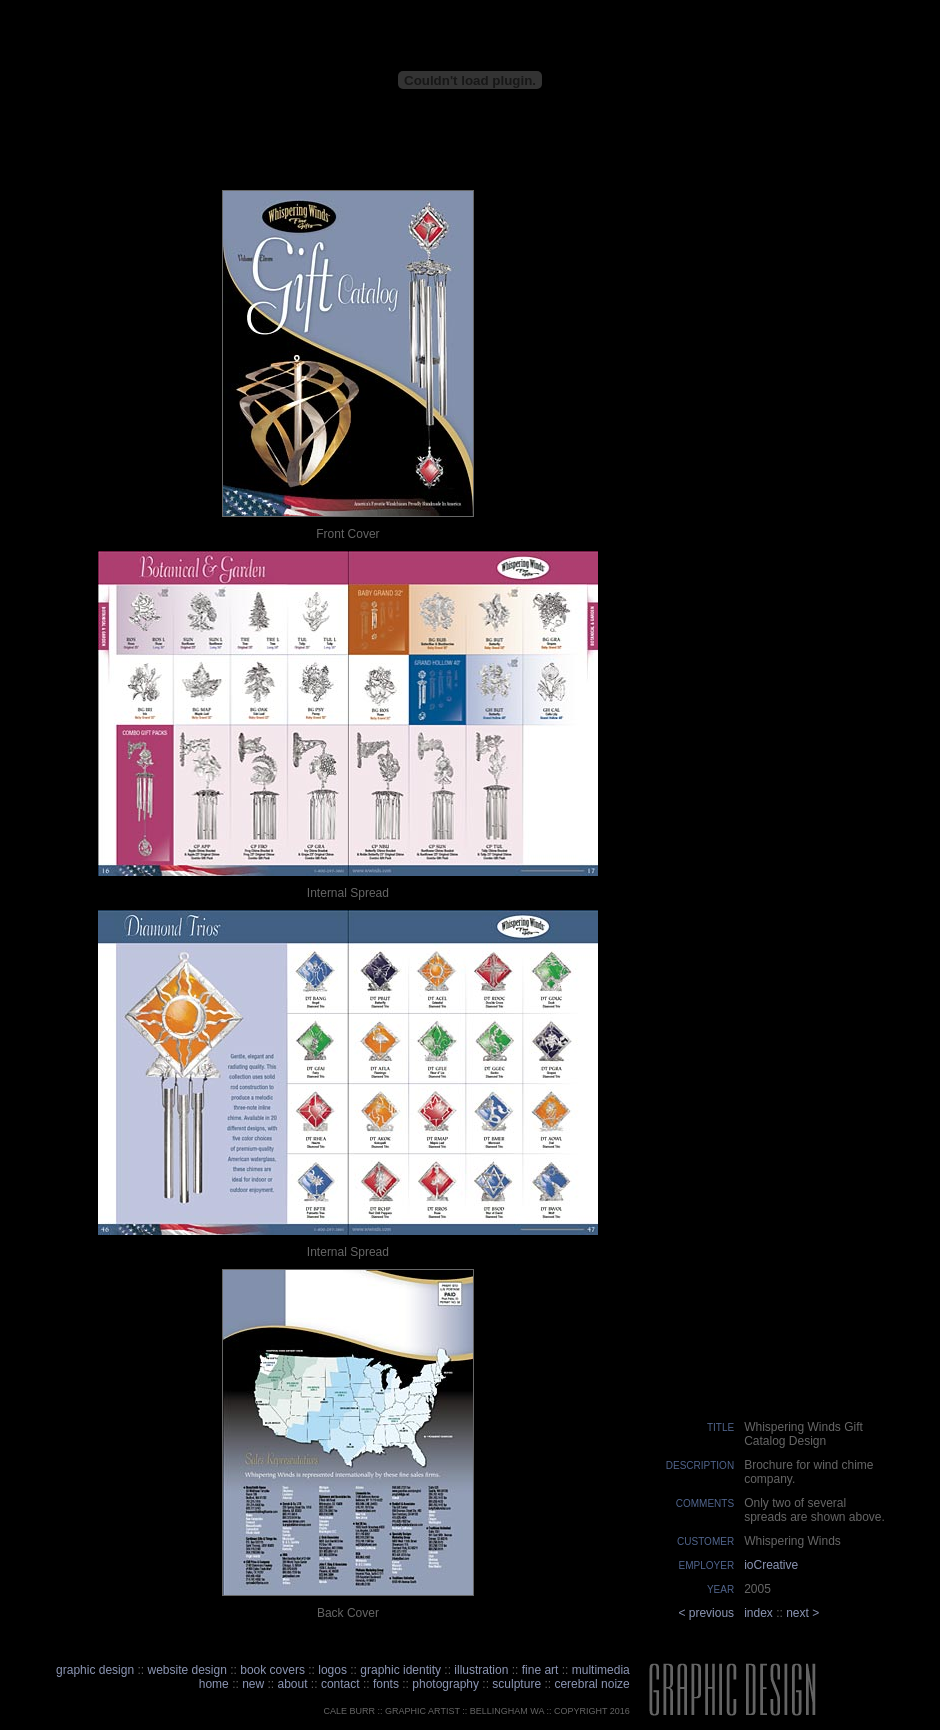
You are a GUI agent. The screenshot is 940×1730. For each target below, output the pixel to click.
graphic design (95, 1670)
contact (342, 1684)
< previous (706, 1613)
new (253, 1684)
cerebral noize (590, 1684)
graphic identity (400, 1670)
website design (186, 1670)
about (293, 1684)
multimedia (601, 1670)
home (214, 1684)
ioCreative (771, 1565)
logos (332, 1670)
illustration (481, 1670)
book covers (272, 1670)
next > (802, 1613)
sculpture (516, 1684)
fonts (386, 1684)
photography (445, 1684)
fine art (540, 1670)
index (758, 1613)
